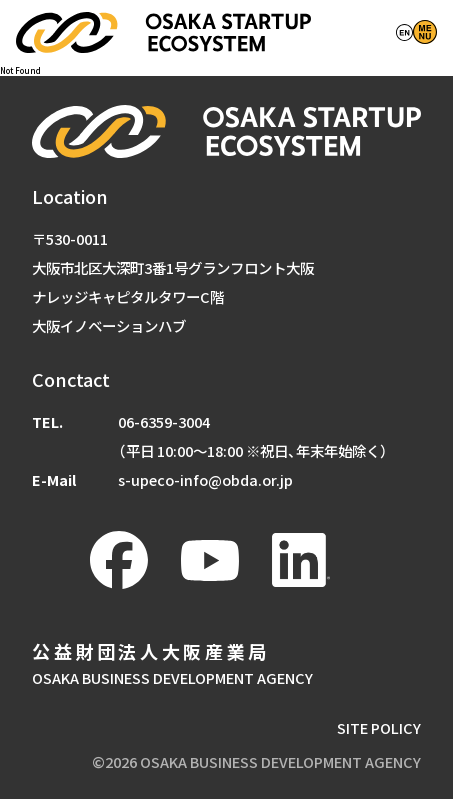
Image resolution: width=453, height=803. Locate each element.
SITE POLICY (379, 731)
